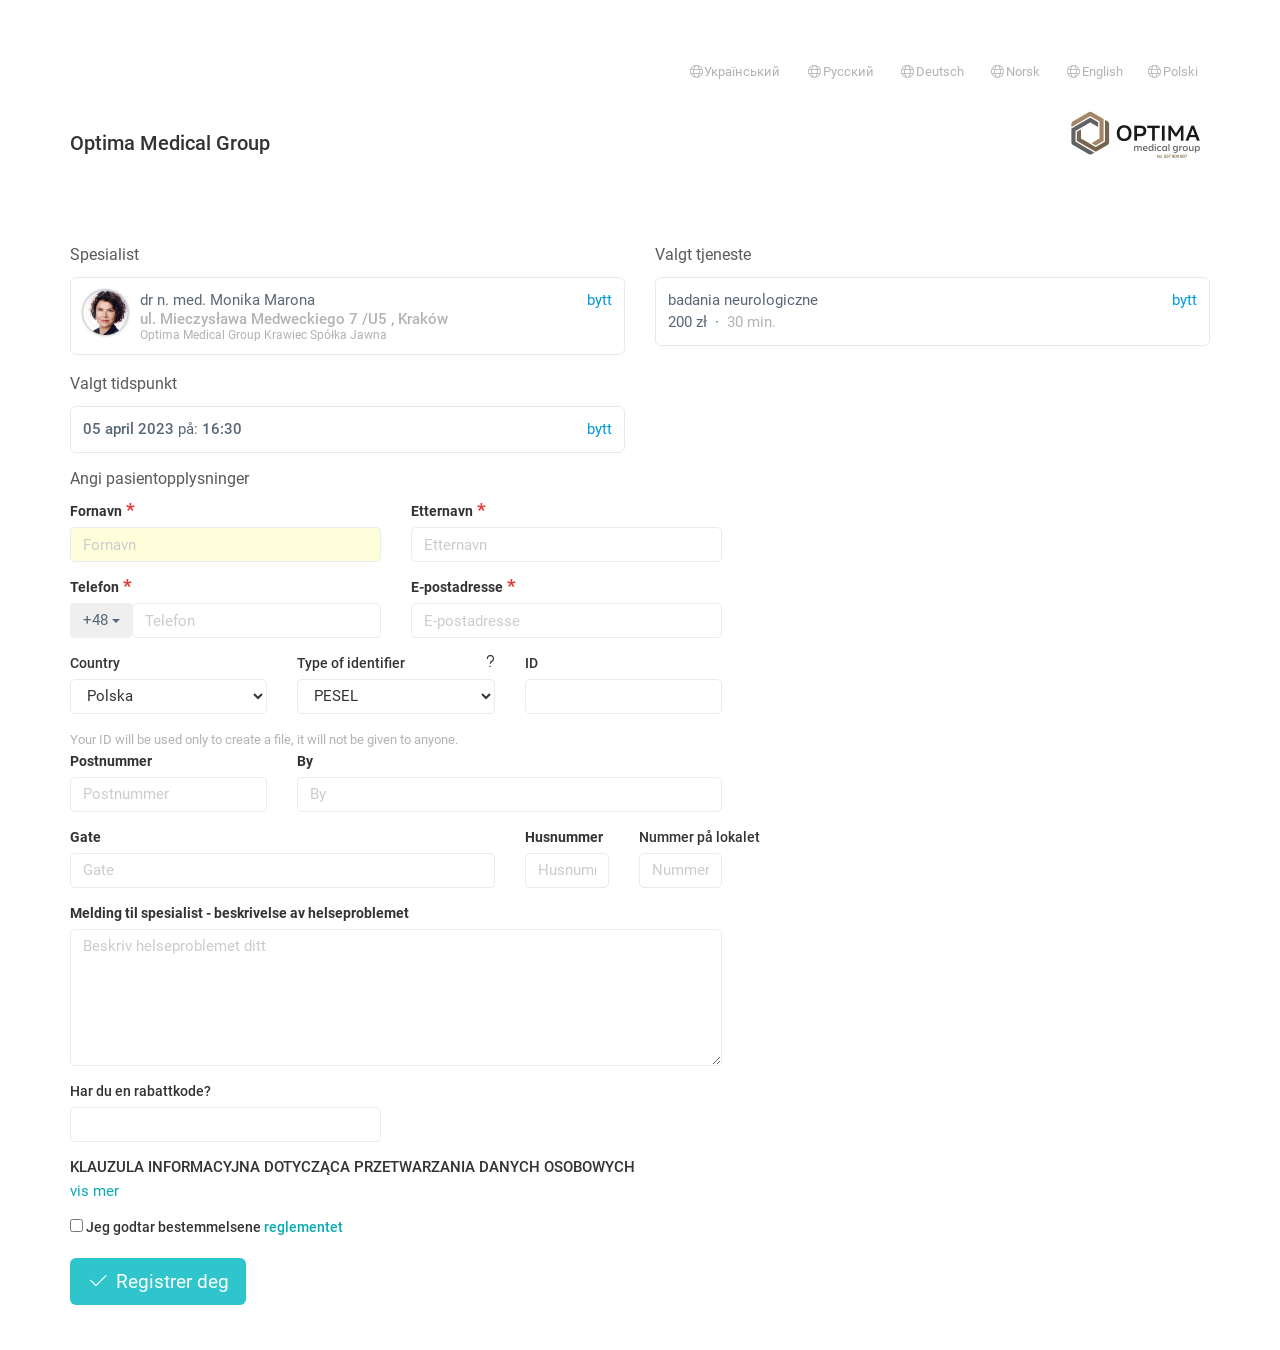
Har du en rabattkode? (140, 1091)
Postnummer (111, 761)
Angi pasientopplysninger (159, 478)
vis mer (94, 1191)
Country (95, 663)
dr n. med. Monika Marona (347, 315)
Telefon (94, 587)
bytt (1184, 300)
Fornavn (96, 511)
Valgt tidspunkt (123, 383)
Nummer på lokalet (681, 837)
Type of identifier (351, 663)
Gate (85, 837)
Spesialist (104, 254)
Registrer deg (158, 1281)
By (305, 761)
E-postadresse (457, 587)
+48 (101, 620)
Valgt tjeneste (703, 254)
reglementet (303, 1227)
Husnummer (564, 837)
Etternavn (442, 511)
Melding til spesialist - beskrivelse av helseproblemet (239, 913)
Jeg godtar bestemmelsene (206, 1227)
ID (531, 663)
